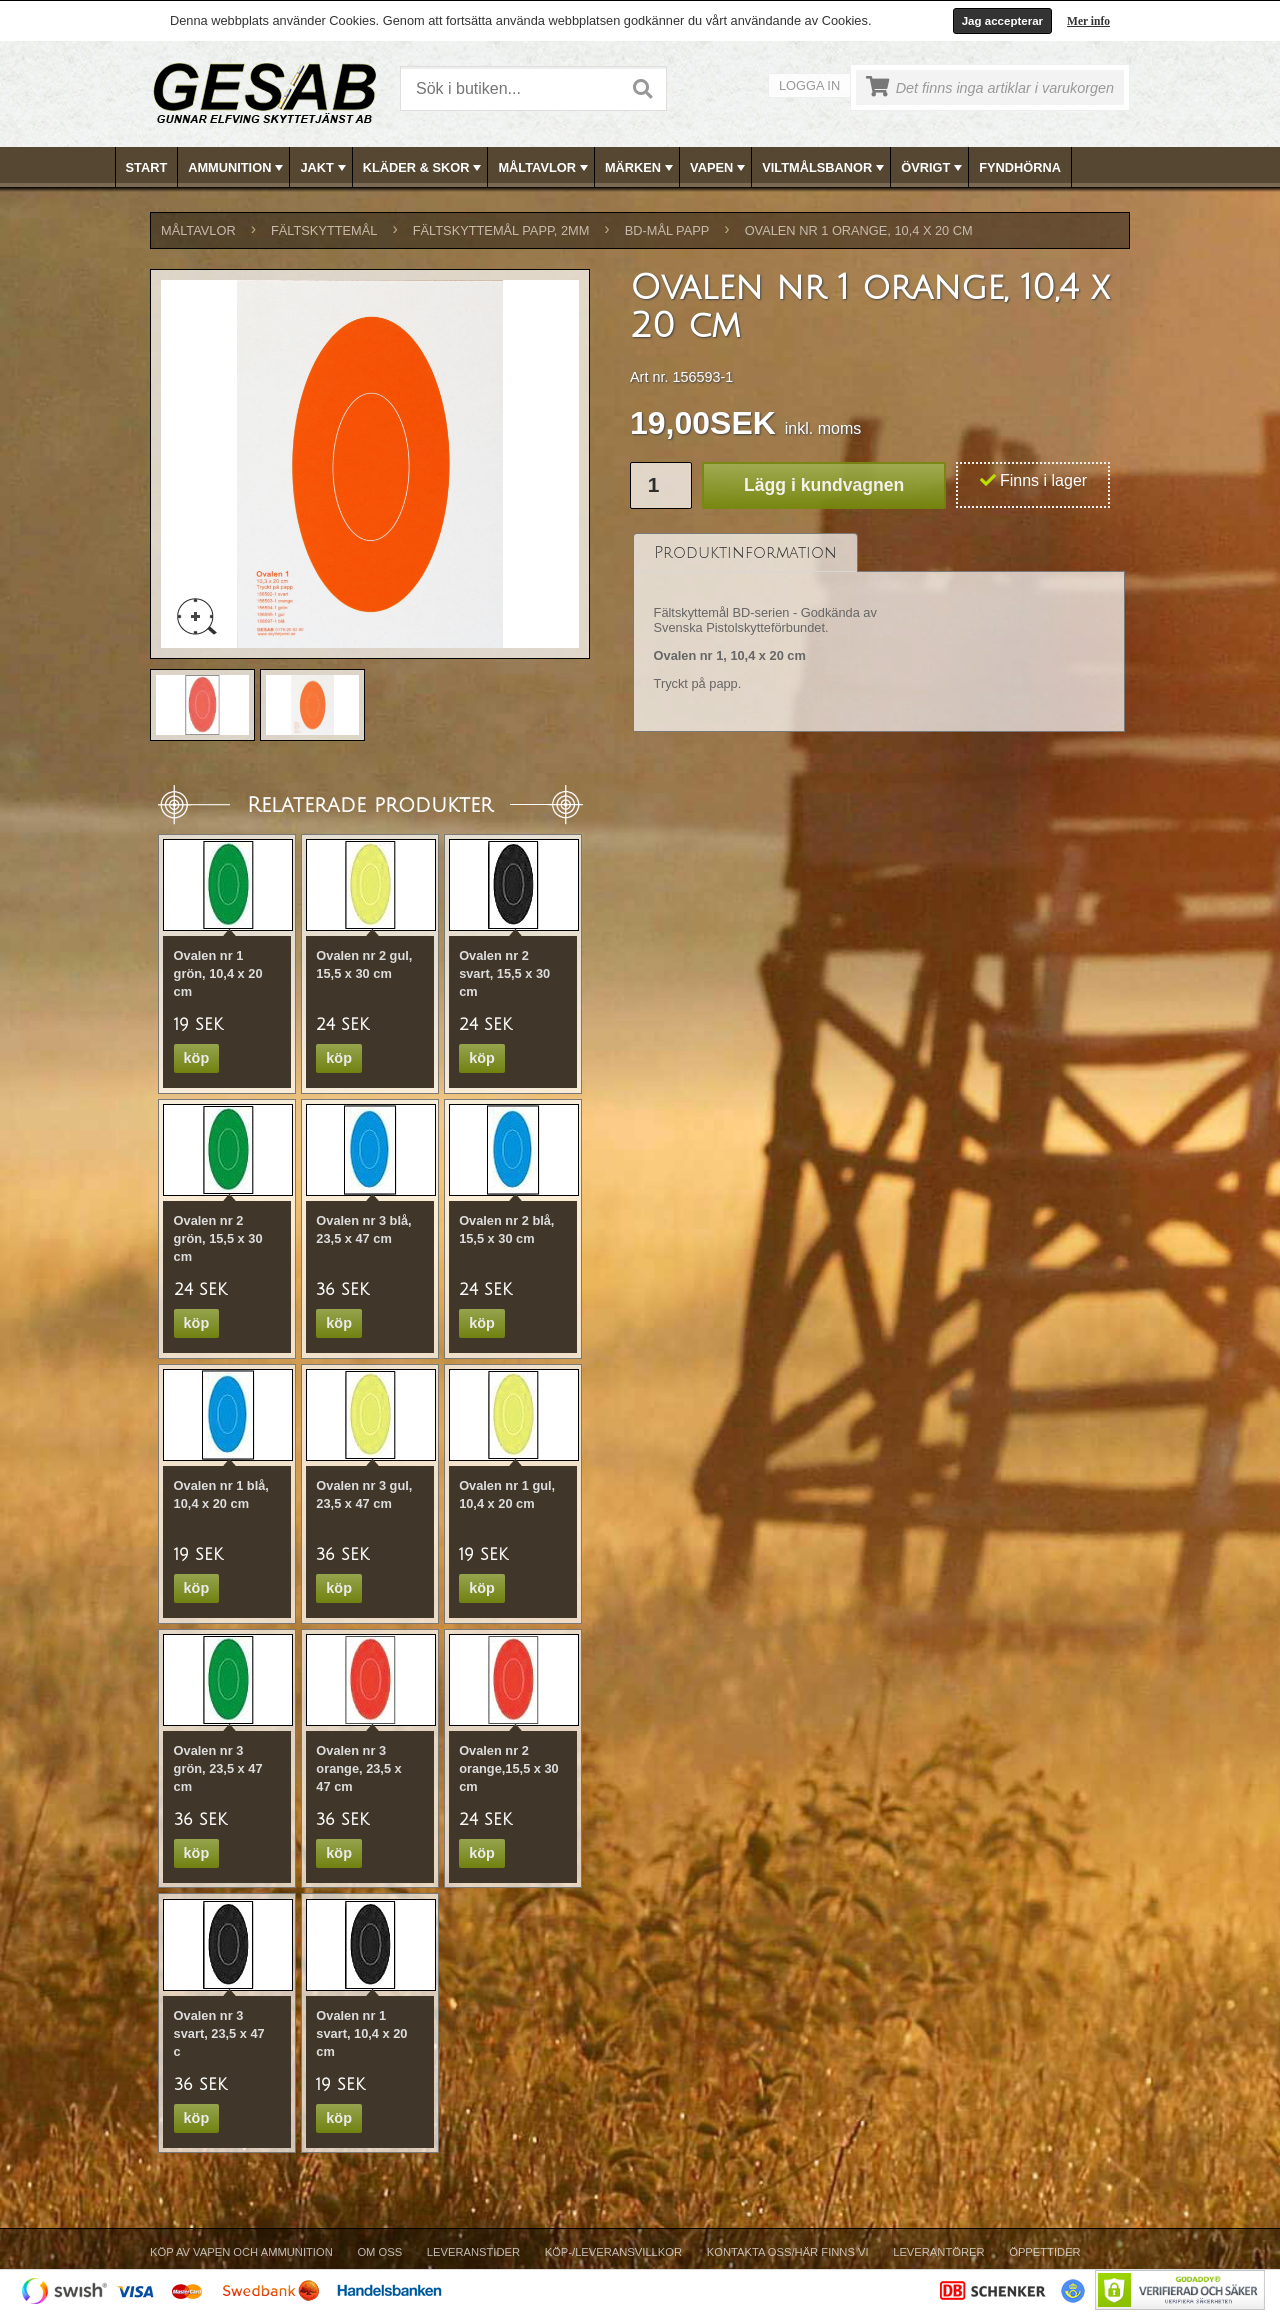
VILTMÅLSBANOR (825, 168)
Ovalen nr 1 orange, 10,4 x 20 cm (859, 230)
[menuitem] (147, 167)
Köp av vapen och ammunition (241, 2252)
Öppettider (1044, 2252)
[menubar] (641, 167)
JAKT (324, 168)
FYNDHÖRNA (1020, 167)
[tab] (745, 552)
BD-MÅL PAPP (667, 230)
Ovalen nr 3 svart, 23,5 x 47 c (219, 2033)
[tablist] (879, 633)
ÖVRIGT (933, 168)
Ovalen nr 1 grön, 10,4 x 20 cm (218, 973)
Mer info (1088, 21)
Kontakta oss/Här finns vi (788, 2252)
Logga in (809, 85)
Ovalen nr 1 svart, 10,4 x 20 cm (361, 2033)
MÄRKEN (641, 168)
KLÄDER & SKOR (424, 168)
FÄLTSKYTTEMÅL (324, 230)
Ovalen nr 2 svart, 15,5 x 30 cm (504, 973)
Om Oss (379, 2252)
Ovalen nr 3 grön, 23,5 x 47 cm (218, 1768)
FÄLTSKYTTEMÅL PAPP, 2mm (501, 230)
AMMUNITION (237, 168)
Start (147, 167)
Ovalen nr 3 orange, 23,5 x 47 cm (358, 1768)
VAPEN (719, 168)
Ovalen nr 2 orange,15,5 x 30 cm (509, 1768)
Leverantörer (938, 2252)
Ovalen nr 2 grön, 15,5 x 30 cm (218, 1238)
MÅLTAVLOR (544, 168)
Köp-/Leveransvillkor (613, 2252)
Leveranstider (473, 2252)
